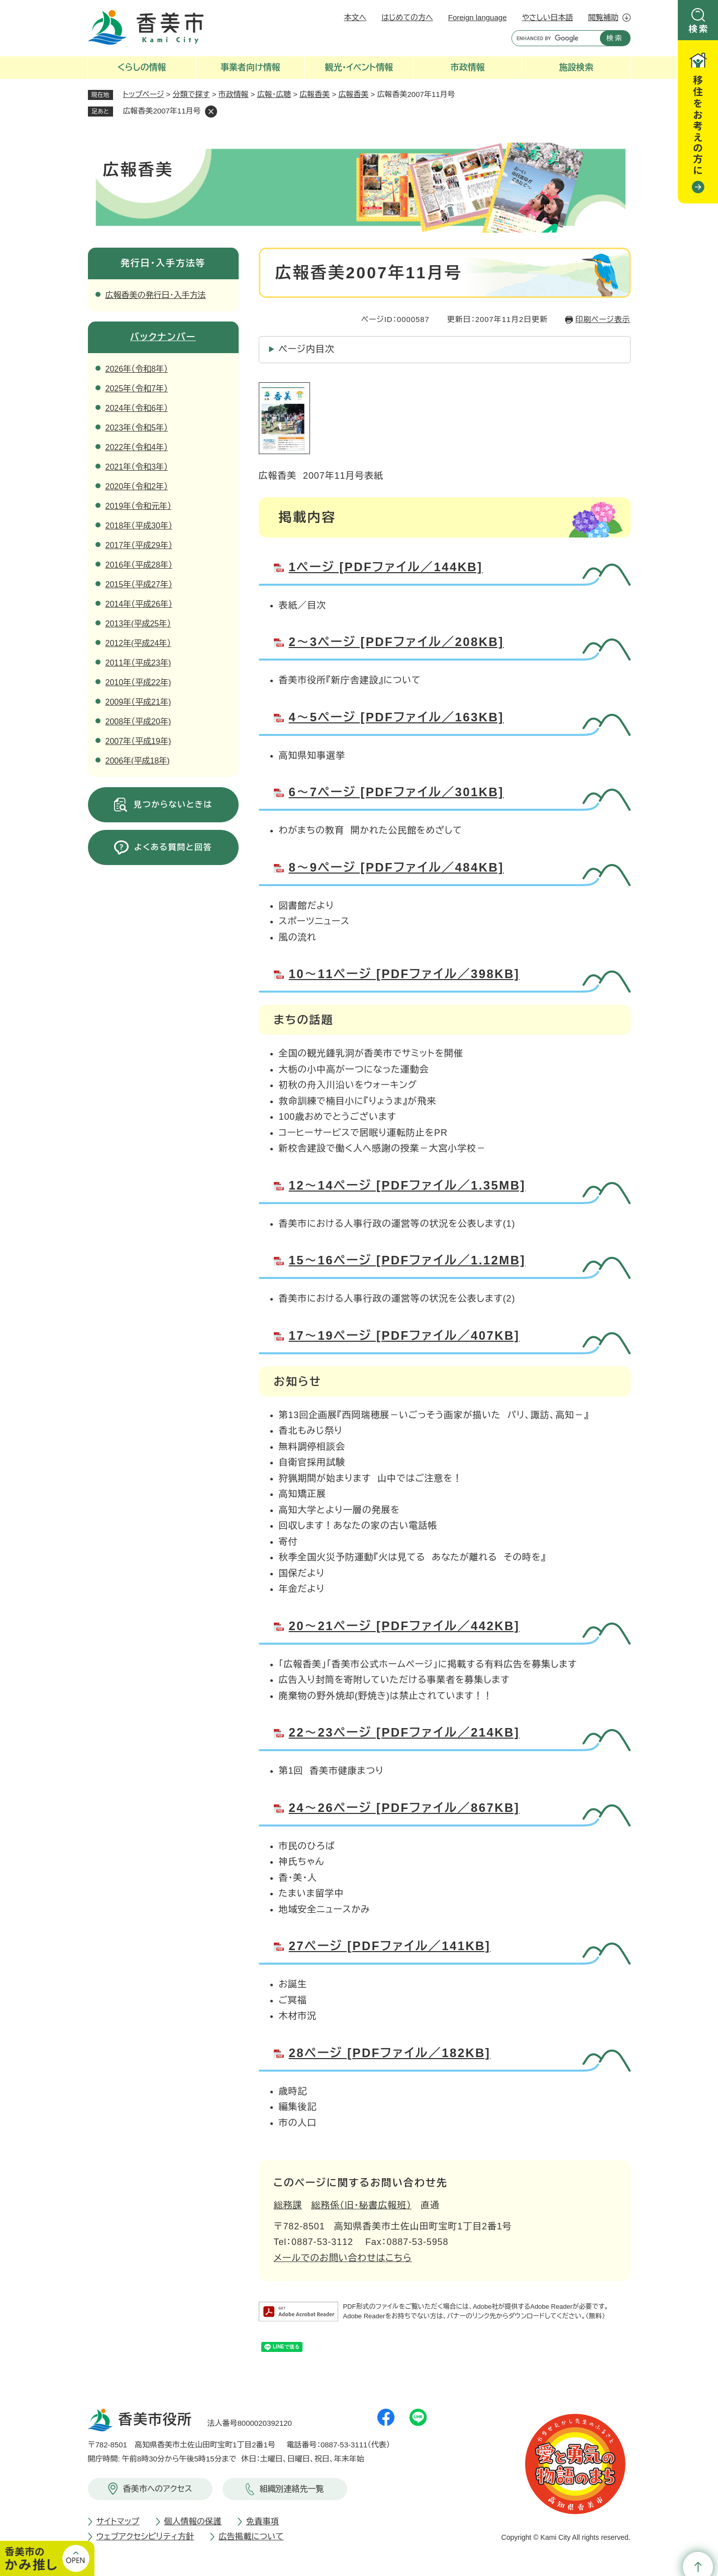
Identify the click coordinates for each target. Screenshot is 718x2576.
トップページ (143, 94)
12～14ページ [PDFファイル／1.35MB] (407, 1185)
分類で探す (191, 94)
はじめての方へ (407, 17)
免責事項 (262, 2521)
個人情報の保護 (193, 2521)
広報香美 (314, 94)
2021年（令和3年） (137, 467)
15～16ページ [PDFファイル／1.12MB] (407, 1260)
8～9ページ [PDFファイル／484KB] (396, 867)
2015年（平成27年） (139, 584)
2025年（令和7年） (137, 388)
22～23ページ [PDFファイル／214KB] (404, 1732)
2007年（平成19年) (138, 741)
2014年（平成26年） (139, 604)
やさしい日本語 (547, 17)
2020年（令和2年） (137, 486)
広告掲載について (251, 2536)
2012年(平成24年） (138, 643)
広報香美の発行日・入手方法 (156, 295)
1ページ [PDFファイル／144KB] (386, 567)
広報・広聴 (274, 94)
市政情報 (234, 94)
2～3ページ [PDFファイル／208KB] (396, 642)
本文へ (355, 17)
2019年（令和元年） (139, 506)
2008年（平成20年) (138, 721)
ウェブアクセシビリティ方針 (145, 2536)
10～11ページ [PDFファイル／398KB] (404, 974)
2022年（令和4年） (137, 447)
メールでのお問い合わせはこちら (343, 2258)
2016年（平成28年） (139, 565)
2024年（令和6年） (137, 408)
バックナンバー (163, 337)
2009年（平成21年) (138, 702)
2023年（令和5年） (137, 427)
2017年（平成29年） (139, 545)
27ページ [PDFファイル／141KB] (390, 1946)
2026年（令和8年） (137, 369)
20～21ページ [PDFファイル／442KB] (404, 1626)
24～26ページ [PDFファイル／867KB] (404, 1807)
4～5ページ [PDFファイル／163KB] (396, 717)
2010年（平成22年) (138, 682)
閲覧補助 (603, 17)
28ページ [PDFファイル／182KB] (390, 2053)
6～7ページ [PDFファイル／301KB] (396, 792)
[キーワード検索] (553, 38)
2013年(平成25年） (138, 623)
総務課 (288, 2205)
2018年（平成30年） (139, 525)
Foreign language (477, 17)
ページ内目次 (307, 349)
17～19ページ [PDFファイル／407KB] (404, 1335)
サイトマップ (118, 2521)
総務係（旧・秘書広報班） (361, 2205)
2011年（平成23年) (138, 663)
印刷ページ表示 (602, 319)
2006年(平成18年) (138, 761)
